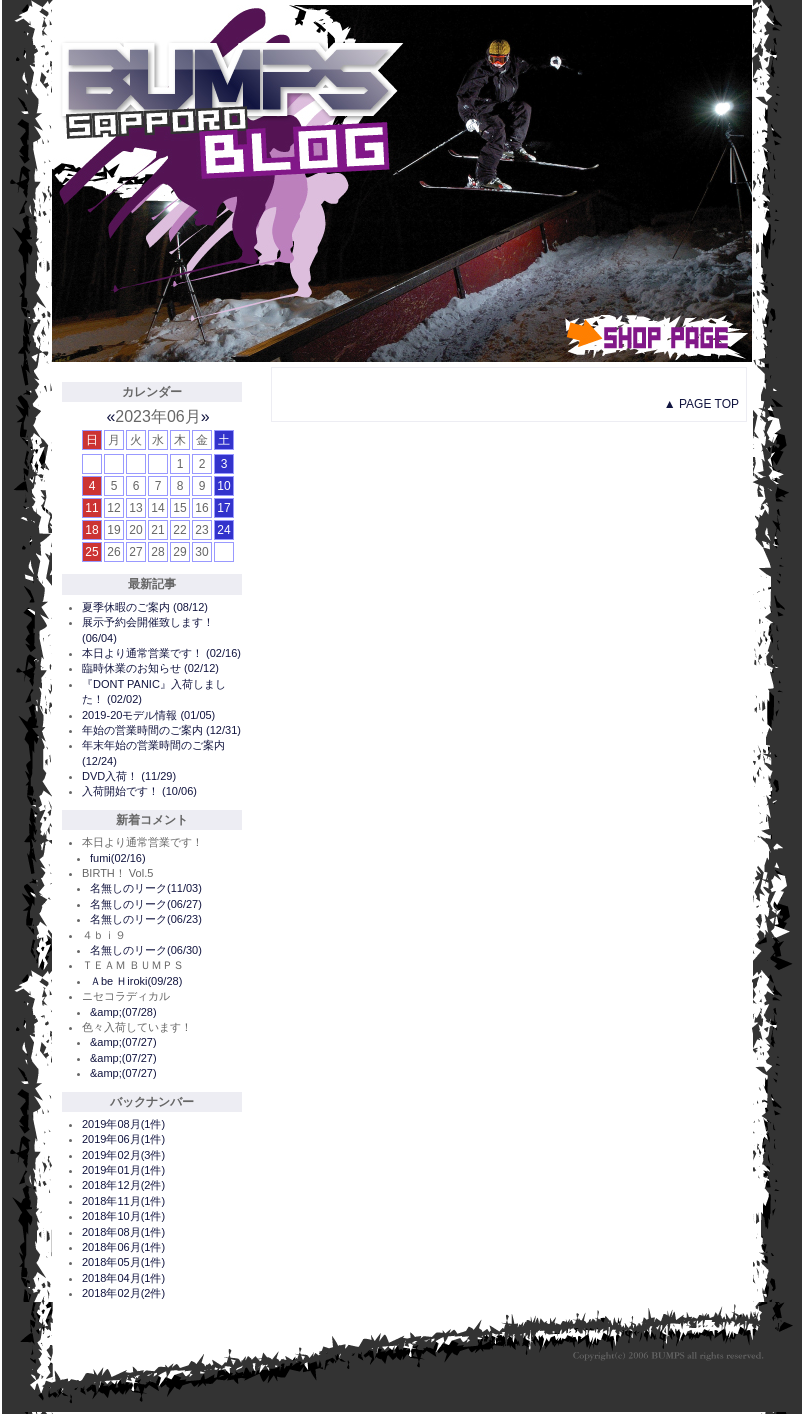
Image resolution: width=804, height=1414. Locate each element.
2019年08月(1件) (123, 1124)
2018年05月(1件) (123, 1262)
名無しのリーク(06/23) (146, 919)
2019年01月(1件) (123, 1170)
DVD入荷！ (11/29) (129, 776)
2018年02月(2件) (123, 1293)
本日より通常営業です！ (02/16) (161, 653)
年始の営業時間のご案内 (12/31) (161, 730)
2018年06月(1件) (123, 1247)
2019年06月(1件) (123, 1139)
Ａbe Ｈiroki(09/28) (136, 981)
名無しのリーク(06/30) (146, 950)
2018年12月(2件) (123, 1185)
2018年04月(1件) (123, 1278)
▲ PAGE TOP (701, 404)
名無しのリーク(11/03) (146, 888)
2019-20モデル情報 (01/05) (148, 715)
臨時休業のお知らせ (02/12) (150, 668)
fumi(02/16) (118, 858)
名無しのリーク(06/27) (146, 904)
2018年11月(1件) (123, 1201)
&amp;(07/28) (123, 1012)
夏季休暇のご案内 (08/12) (145, 607)
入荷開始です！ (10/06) (139, 791)
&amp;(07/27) (123, 1042)
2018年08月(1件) (123, 1232)
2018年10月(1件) (123, 1216)
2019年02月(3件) (123, 1155)
